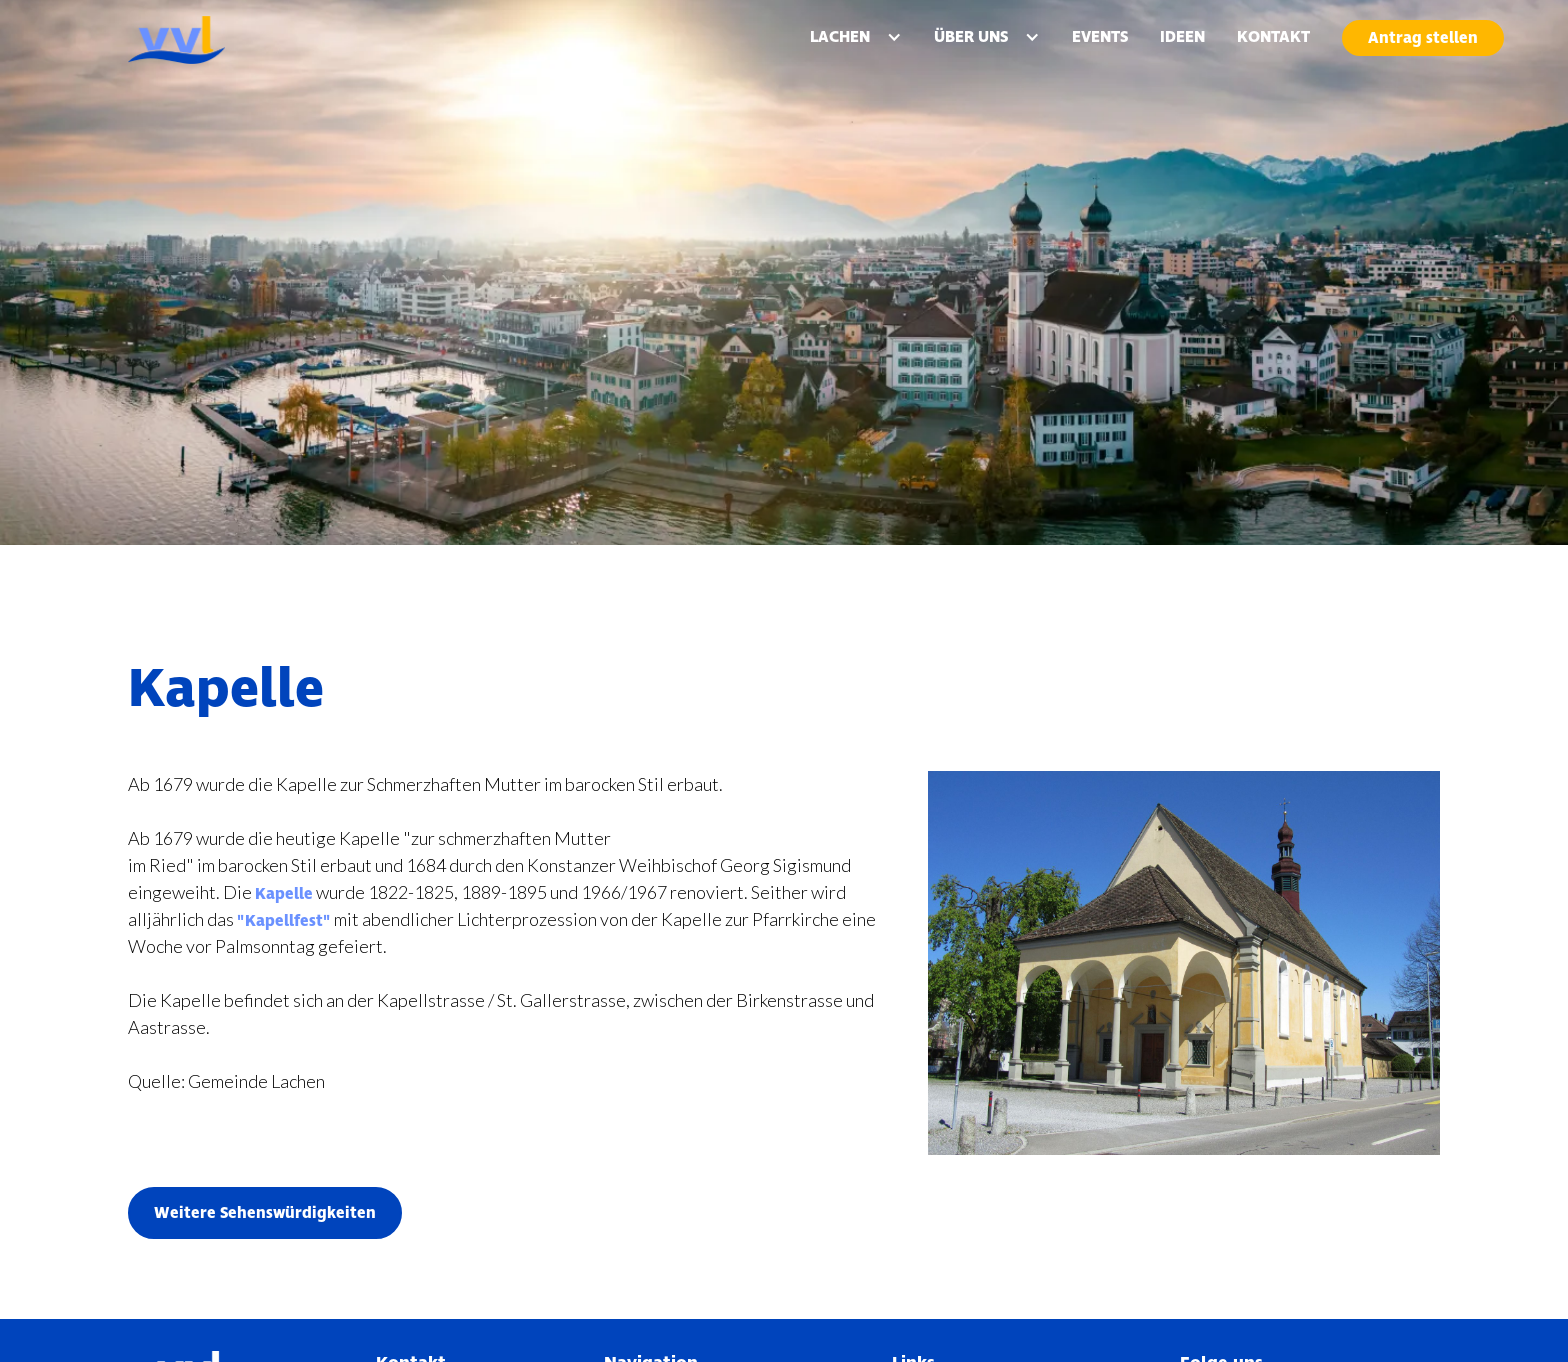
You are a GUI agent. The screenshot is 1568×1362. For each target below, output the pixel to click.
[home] (225, 40)
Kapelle (284, 894)
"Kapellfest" (284, 921)
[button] (856, 37)
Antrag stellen (1423, 38)
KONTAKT (1273, 37)
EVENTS (1100, 37)
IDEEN (1182, 37)
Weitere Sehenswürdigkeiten (265, 1213)
